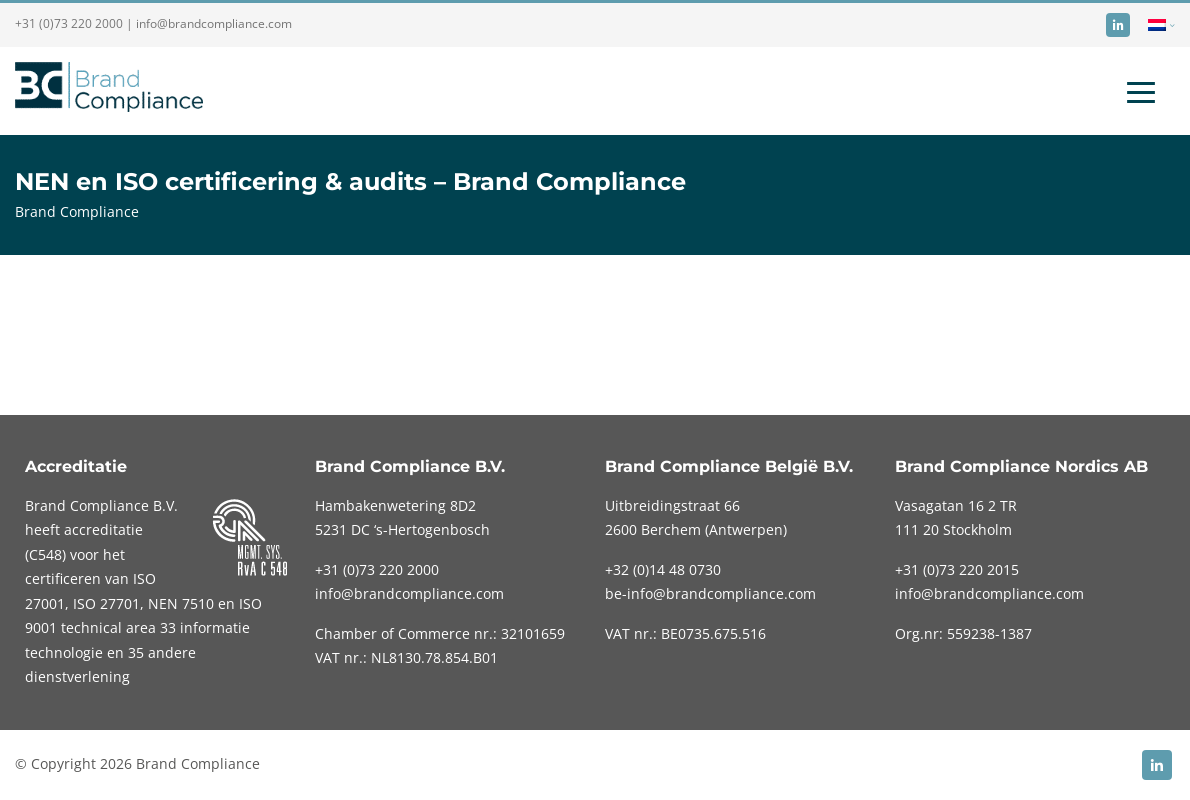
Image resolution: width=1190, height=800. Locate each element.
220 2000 (377, 569)
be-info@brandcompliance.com (710, 593)
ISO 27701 (106, 603)
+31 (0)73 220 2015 (957, 569)
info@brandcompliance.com (214, 23)
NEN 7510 (183, 603)
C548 (45, 554)
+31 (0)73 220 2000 (69, 23)
